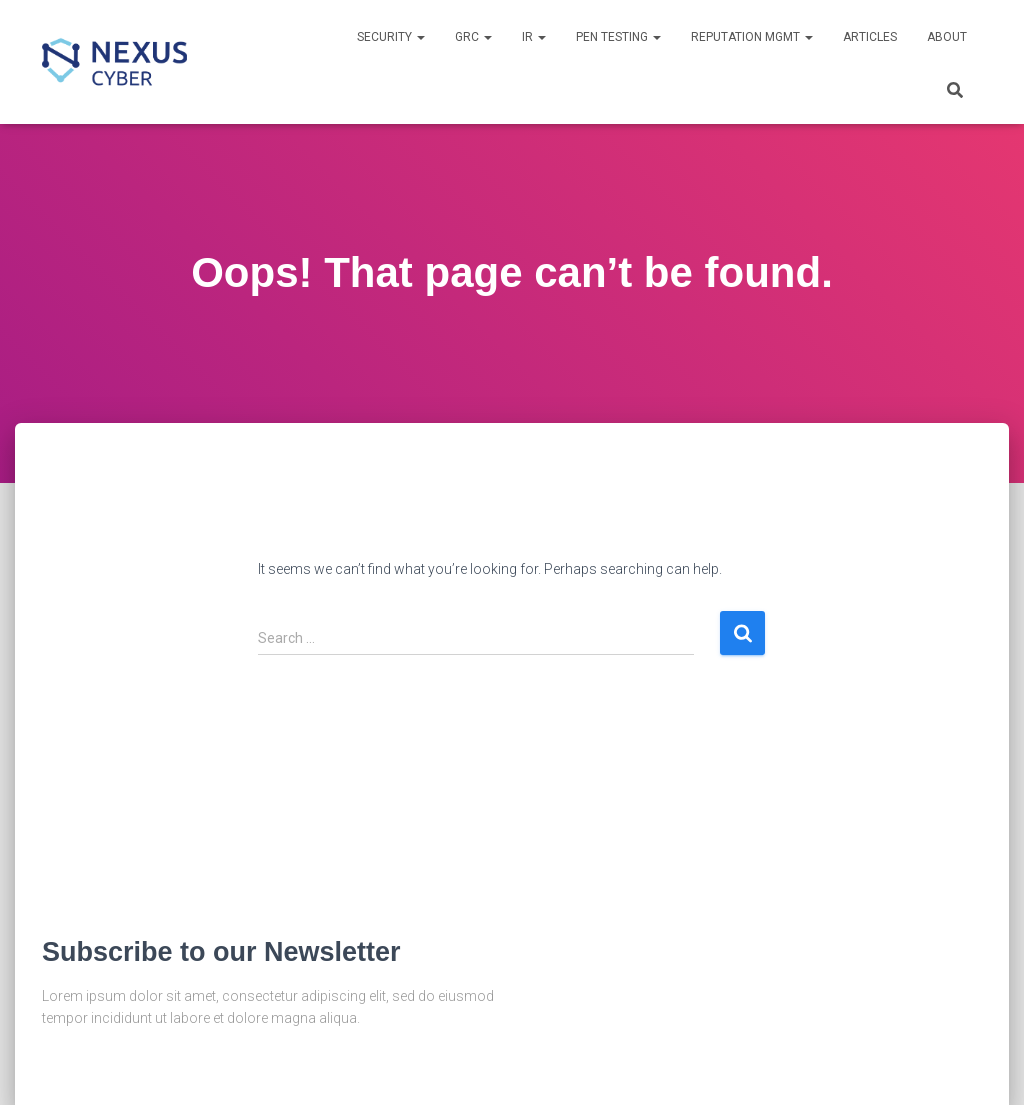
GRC (473, 37)
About (947, 37)
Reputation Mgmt (752, 37)
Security (391, 37)
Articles (870, 37)
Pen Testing (618, 37)
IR (534, 37)
